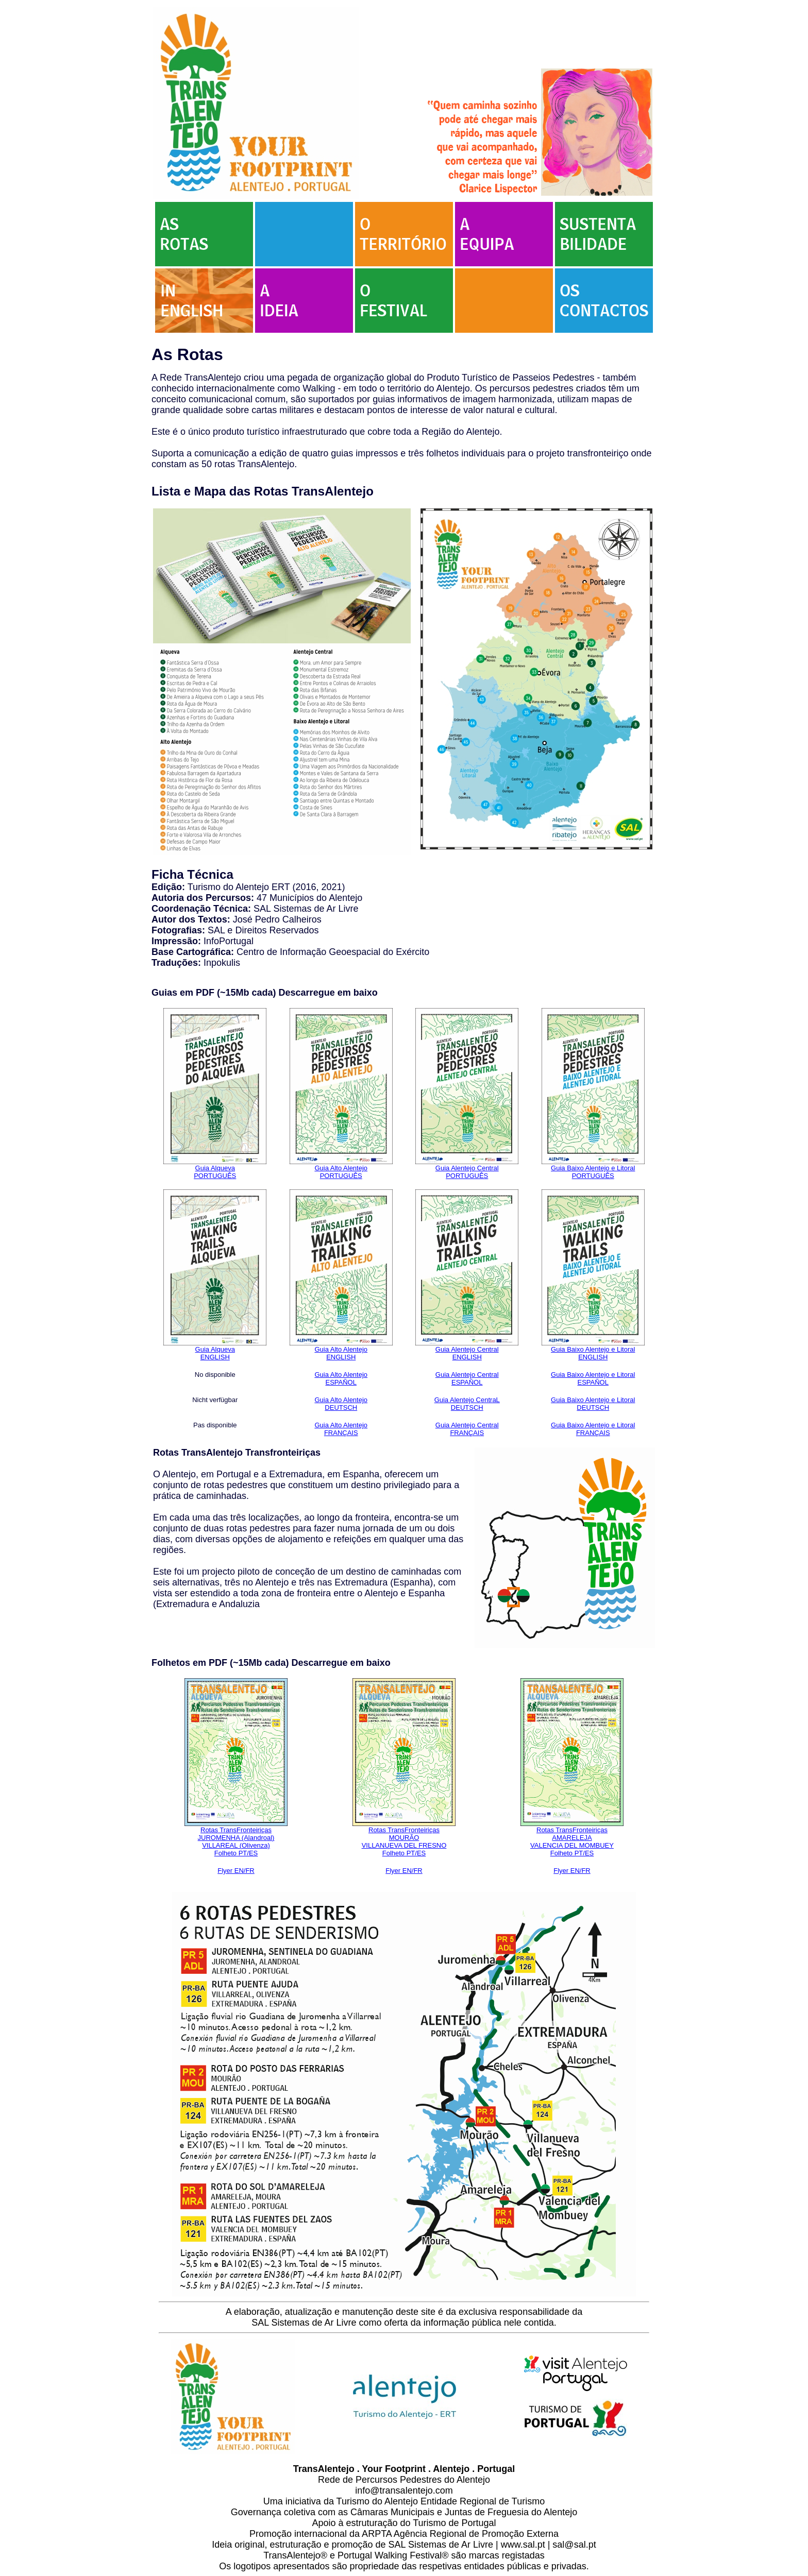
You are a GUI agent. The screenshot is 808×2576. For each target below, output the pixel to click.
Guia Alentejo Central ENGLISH (467, 1353)
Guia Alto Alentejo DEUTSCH (340, 1403)
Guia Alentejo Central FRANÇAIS (467, 1429)
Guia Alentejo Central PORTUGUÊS (467, 1172)
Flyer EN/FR (236, 1870)
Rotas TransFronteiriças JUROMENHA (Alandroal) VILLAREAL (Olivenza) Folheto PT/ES (236, 1841)
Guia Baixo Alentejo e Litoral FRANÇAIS (593, 1429)
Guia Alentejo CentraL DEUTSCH (467, 1403)
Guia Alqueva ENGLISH (215, 1353)
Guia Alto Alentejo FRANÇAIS (340, 1429)
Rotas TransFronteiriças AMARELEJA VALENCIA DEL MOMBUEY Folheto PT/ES (572, 1841)
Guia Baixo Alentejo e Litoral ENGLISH (593, 1353)
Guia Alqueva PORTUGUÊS (215, 1172)
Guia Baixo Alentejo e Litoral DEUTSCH (593, 1403)
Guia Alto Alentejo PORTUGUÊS (340, 1172)
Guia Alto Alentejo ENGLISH (340, 1353)
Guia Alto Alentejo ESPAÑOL (340, 1378)
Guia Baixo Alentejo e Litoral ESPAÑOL (593, 1378)
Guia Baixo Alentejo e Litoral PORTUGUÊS (593, 1172)
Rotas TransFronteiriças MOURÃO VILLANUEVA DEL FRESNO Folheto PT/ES (404, 1841)
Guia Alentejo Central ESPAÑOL (467, 1378)
